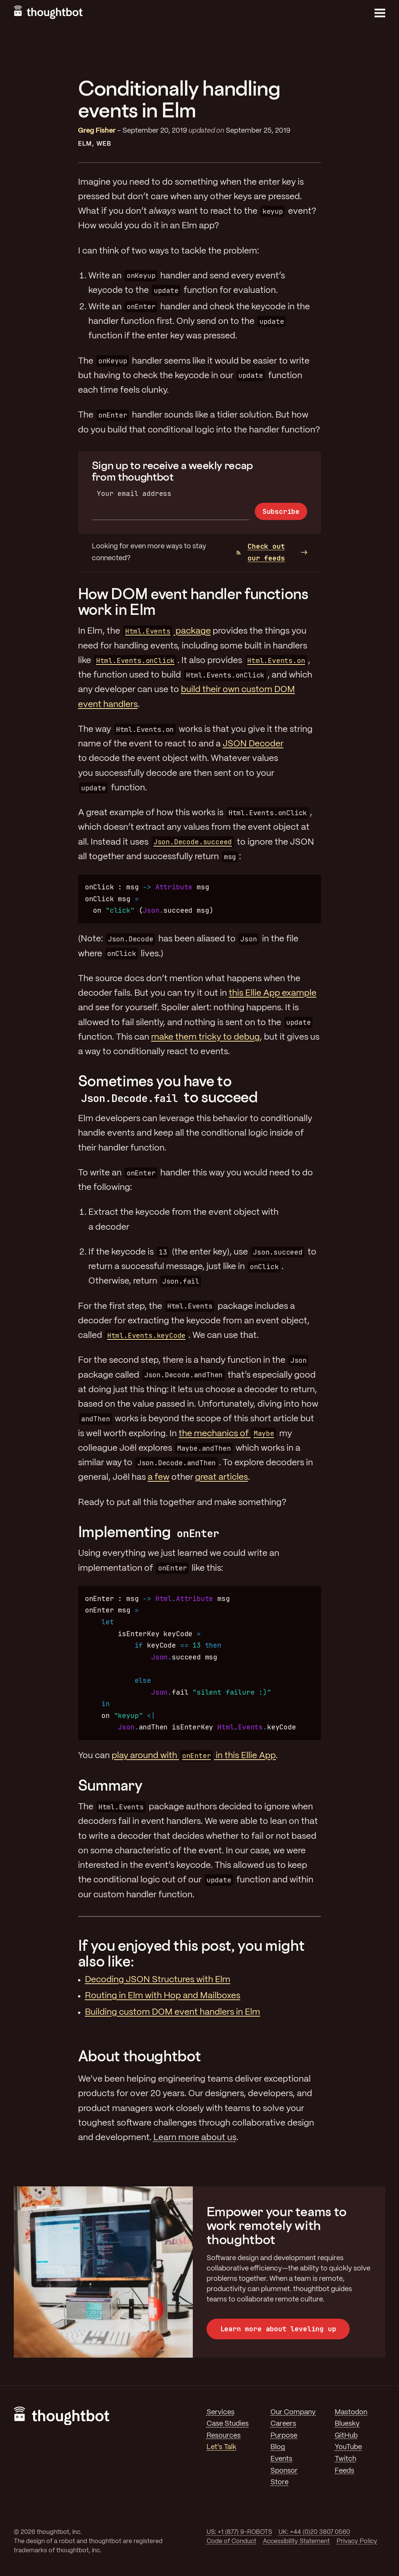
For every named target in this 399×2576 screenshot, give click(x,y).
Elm (85, 144)
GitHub (346, 2435)
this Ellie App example (272, 993)
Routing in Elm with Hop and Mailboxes (162, 1996)
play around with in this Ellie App (194, 1756)
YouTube (348, 2447)
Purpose (283, 2435)
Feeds (344, 2470)
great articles (221, 1477)
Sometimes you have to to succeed (168, 1088)
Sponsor (284, 2470)
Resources (224, 2435)
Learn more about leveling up (278, 2328)
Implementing (149, 1532)
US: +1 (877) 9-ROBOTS (239, 2532)
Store (279, 2482)
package (166, 631)
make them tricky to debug (205, 1037)
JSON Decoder (253, 744)
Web (103, 144)
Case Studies (228, 2423)
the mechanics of (227, 1434)
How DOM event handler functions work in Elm (193, 601)
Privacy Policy (357, 2541)
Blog (277, 2447)
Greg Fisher (97, 130)
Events (281, 2459)
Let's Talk (221, 2447)
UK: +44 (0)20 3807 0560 (314, 2532)
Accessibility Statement (296, 2541)
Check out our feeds (260, 552)
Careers (283, 2423)
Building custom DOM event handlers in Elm (172, 2012)
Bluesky (347, 2423)
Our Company (293, 2412)
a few (158, 1477)
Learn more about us (194, 2138)
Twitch (345, 2459)
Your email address (134, 493)
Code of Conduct (231, 2541)
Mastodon (351, 2412)
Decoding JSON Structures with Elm (157, 1980)
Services (221, 2412)
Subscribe (281, 511)
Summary (110, 1785)
